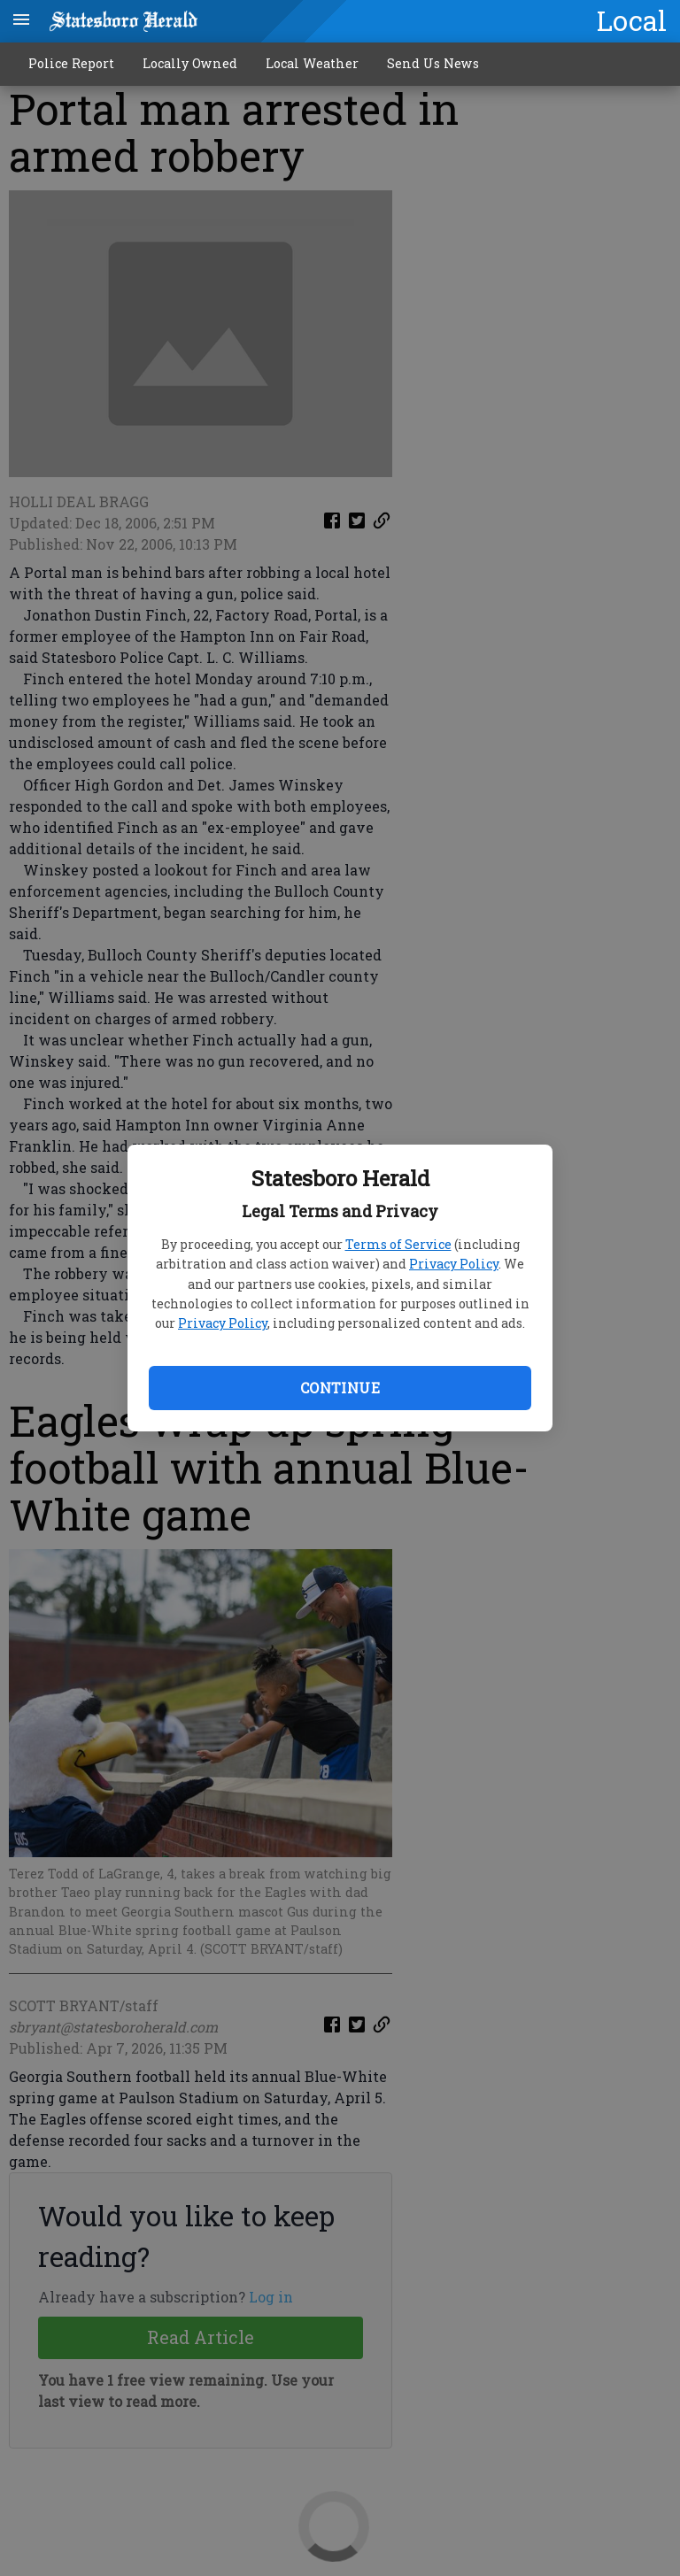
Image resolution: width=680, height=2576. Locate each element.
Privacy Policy (453, 1263)
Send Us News (433, 63)
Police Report (71, 63)
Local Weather (312, 63)
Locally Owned (190, 63)
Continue (340, 1387)
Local (632, 20)
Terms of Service (398, 1244)
